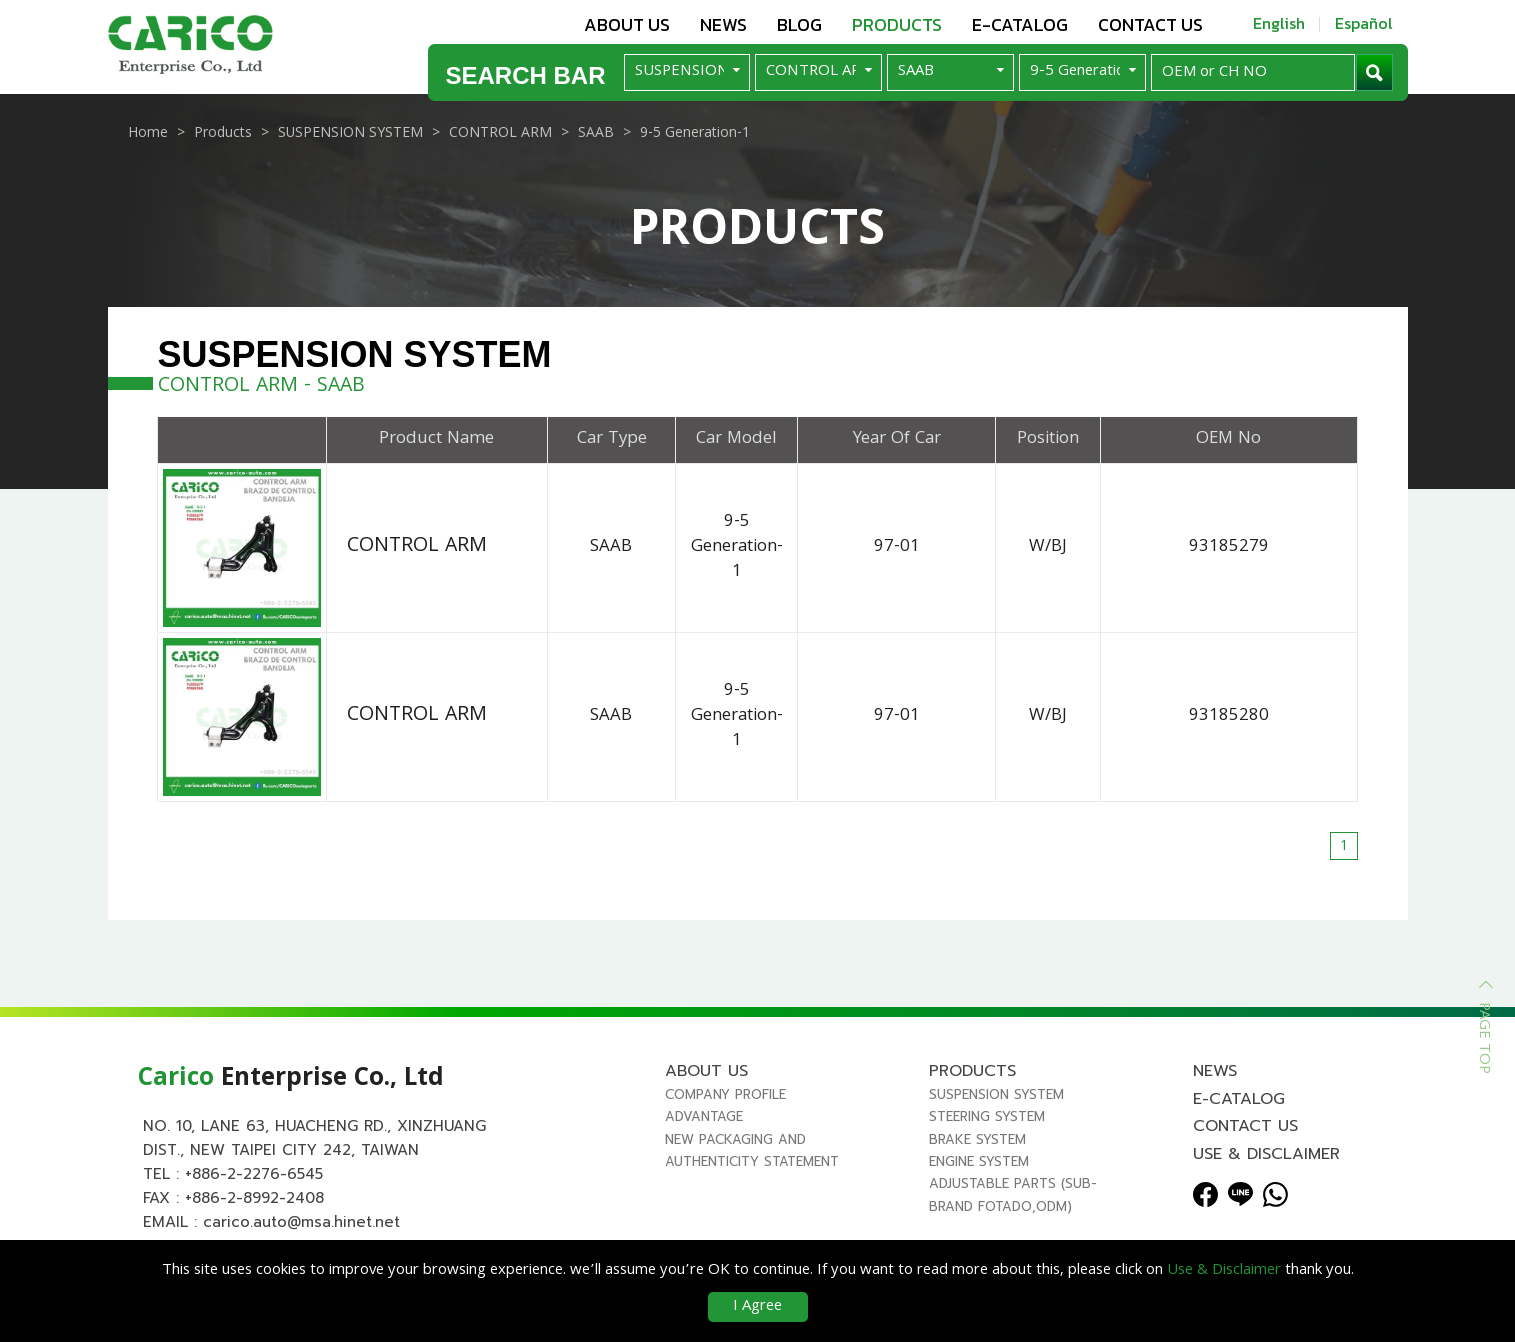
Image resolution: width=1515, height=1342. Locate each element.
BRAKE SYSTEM (977, 1158)
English (1279, 23)
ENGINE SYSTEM (979, 1180)
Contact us (1150, 24)
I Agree (757, 1307)
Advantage (704, 1135)
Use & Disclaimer (1266, 1173)
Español (1364, 23)
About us (627, 24)
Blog (799, 24)
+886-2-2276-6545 (254, 1193)
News (723, 24)
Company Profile (725, 1113)
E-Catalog (1020, 24)
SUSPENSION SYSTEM (996, 1113)
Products (897, 24)
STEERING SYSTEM (987, 1135)
